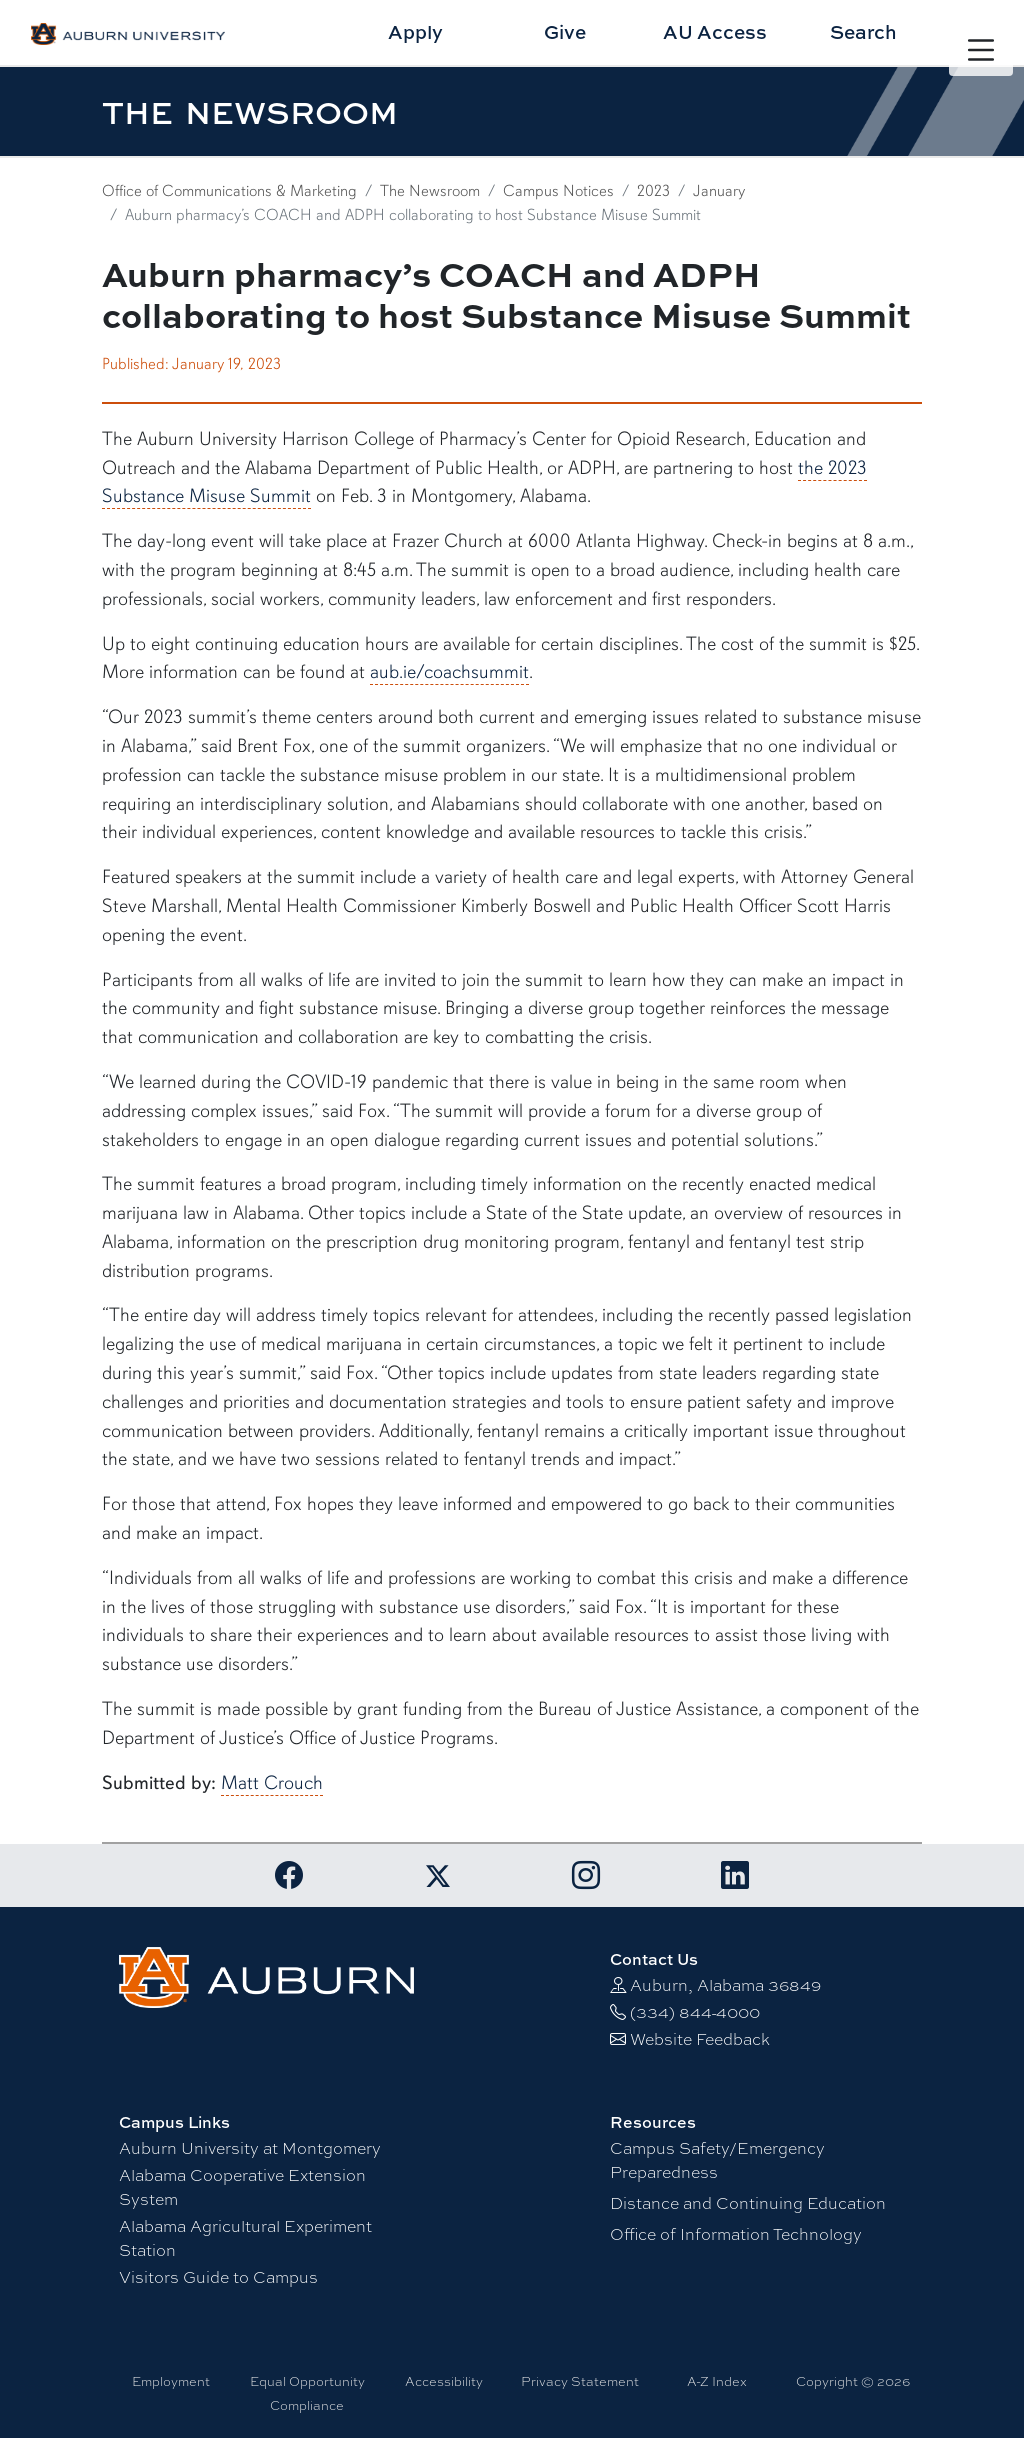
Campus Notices (558, 191)
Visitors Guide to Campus (218, 2277)
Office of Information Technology (736, 2234)
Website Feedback (700, 2039)
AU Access (715, 31)
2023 (653, 191)
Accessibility (444, 2381)
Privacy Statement (580, 2381)
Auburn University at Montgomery (250, 2148)
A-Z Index (717, 2381)
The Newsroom (430, 191)
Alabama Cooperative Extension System (242, 2187)
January (719, 191)
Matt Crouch (272, 1783)
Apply (415, 31)
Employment (171, 2381)
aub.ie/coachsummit (449, 672)
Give (565, 31)
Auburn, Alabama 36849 (725, 1985)
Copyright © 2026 (853, 2381)
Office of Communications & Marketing (229, 191)
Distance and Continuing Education (748, 2203)
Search (863, 31)
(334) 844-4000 (695, 2012)
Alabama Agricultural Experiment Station (245, 2238)
